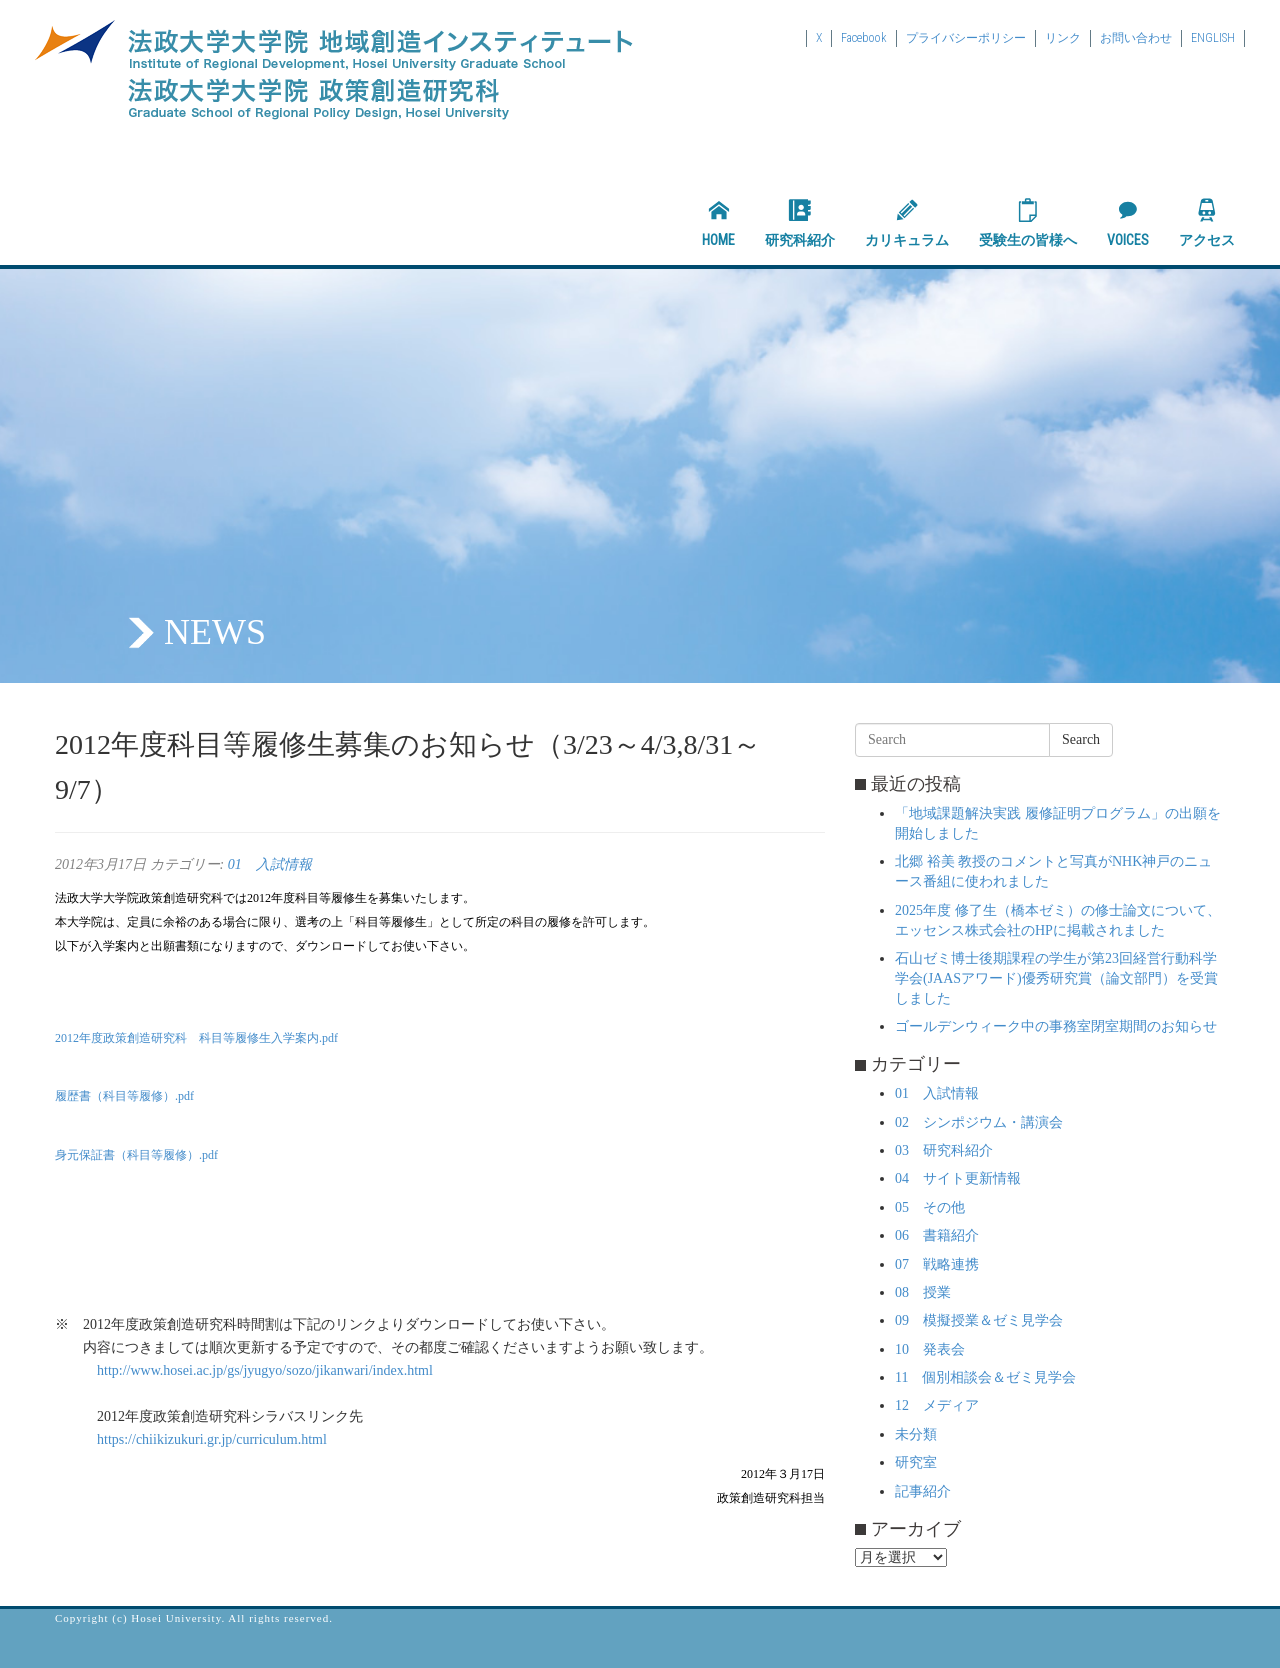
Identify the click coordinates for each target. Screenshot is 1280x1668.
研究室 (916, 1462)
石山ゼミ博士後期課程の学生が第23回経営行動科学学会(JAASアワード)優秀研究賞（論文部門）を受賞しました (1056, 978)
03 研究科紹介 (944, 1150)
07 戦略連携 (937, 1264)
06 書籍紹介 (937, 1235)
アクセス (1207, 223)
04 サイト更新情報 (958, 1178)
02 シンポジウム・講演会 (979, 1122)
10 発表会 (930, 1349)
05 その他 (930, 1207)
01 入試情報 (270, 864)
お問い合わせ (1136, 38)
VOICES (1128, 223)
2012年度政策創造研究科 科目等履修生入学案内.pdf (196, 1038)
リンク (1063, 38)
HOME (718, 223)
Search (1081, 739)
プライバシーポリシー (966, 38)
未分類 (916, 1434)
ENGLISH (1213, 38)
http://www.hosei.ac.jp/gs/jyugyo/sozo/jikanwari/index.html (265, 1370)
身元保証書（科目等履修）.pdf (136, 1155)
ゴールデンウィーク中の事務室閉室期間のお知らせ (1056, 1026)
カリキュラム (907, 223)
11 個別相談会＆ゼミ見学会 (985, 1377)
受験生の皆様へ (1028, 223)
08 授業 (923, 1292)
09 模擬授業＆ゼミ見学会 (979, 1320)
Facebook (864, 38)
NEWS (215, 632)
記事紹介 (923, 1491)
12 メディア (937, 1405)
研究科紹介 (800, 223)
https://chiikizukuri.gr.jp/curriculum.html (212, 1439)
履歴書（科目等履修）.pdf (124, 1096)
